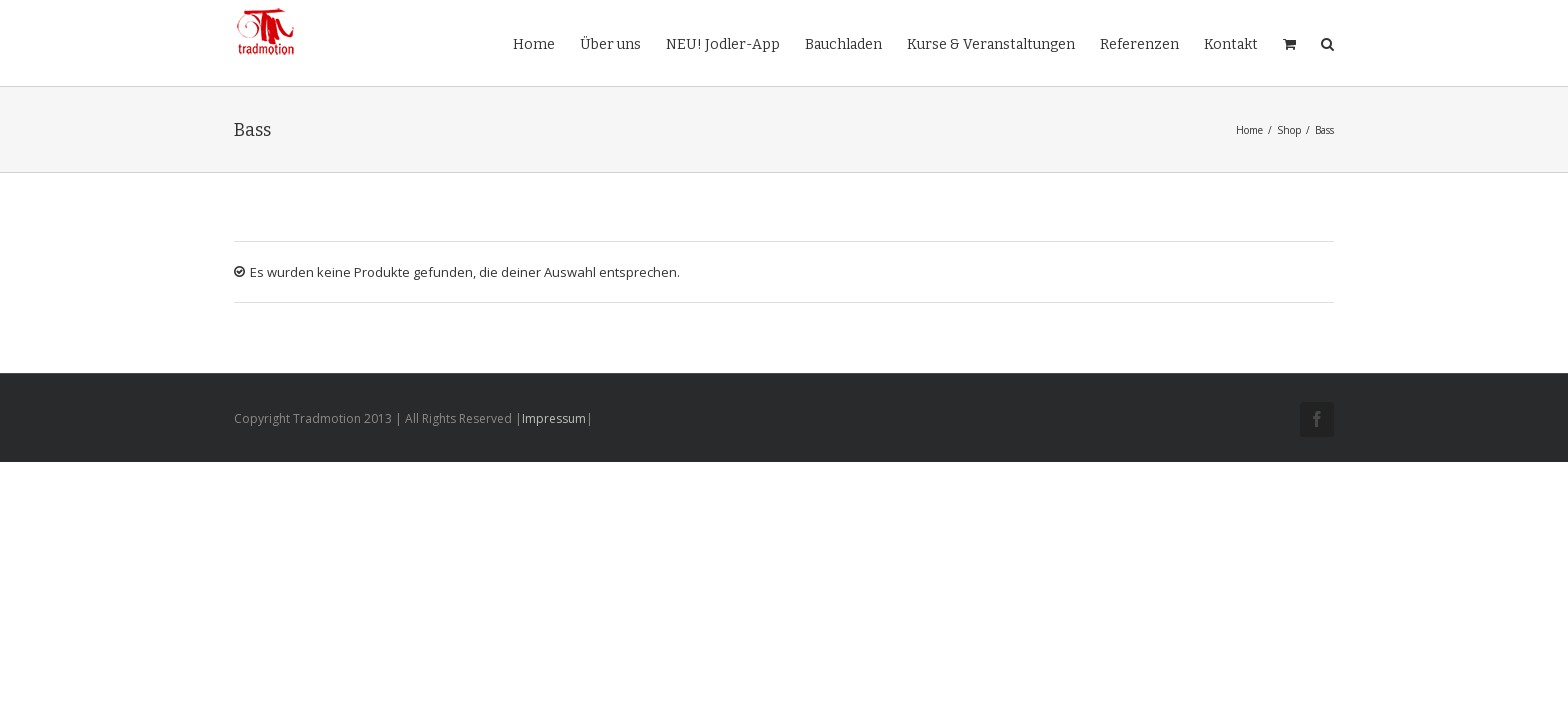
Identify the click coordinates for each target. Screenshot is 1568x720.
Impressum (554, 418)
